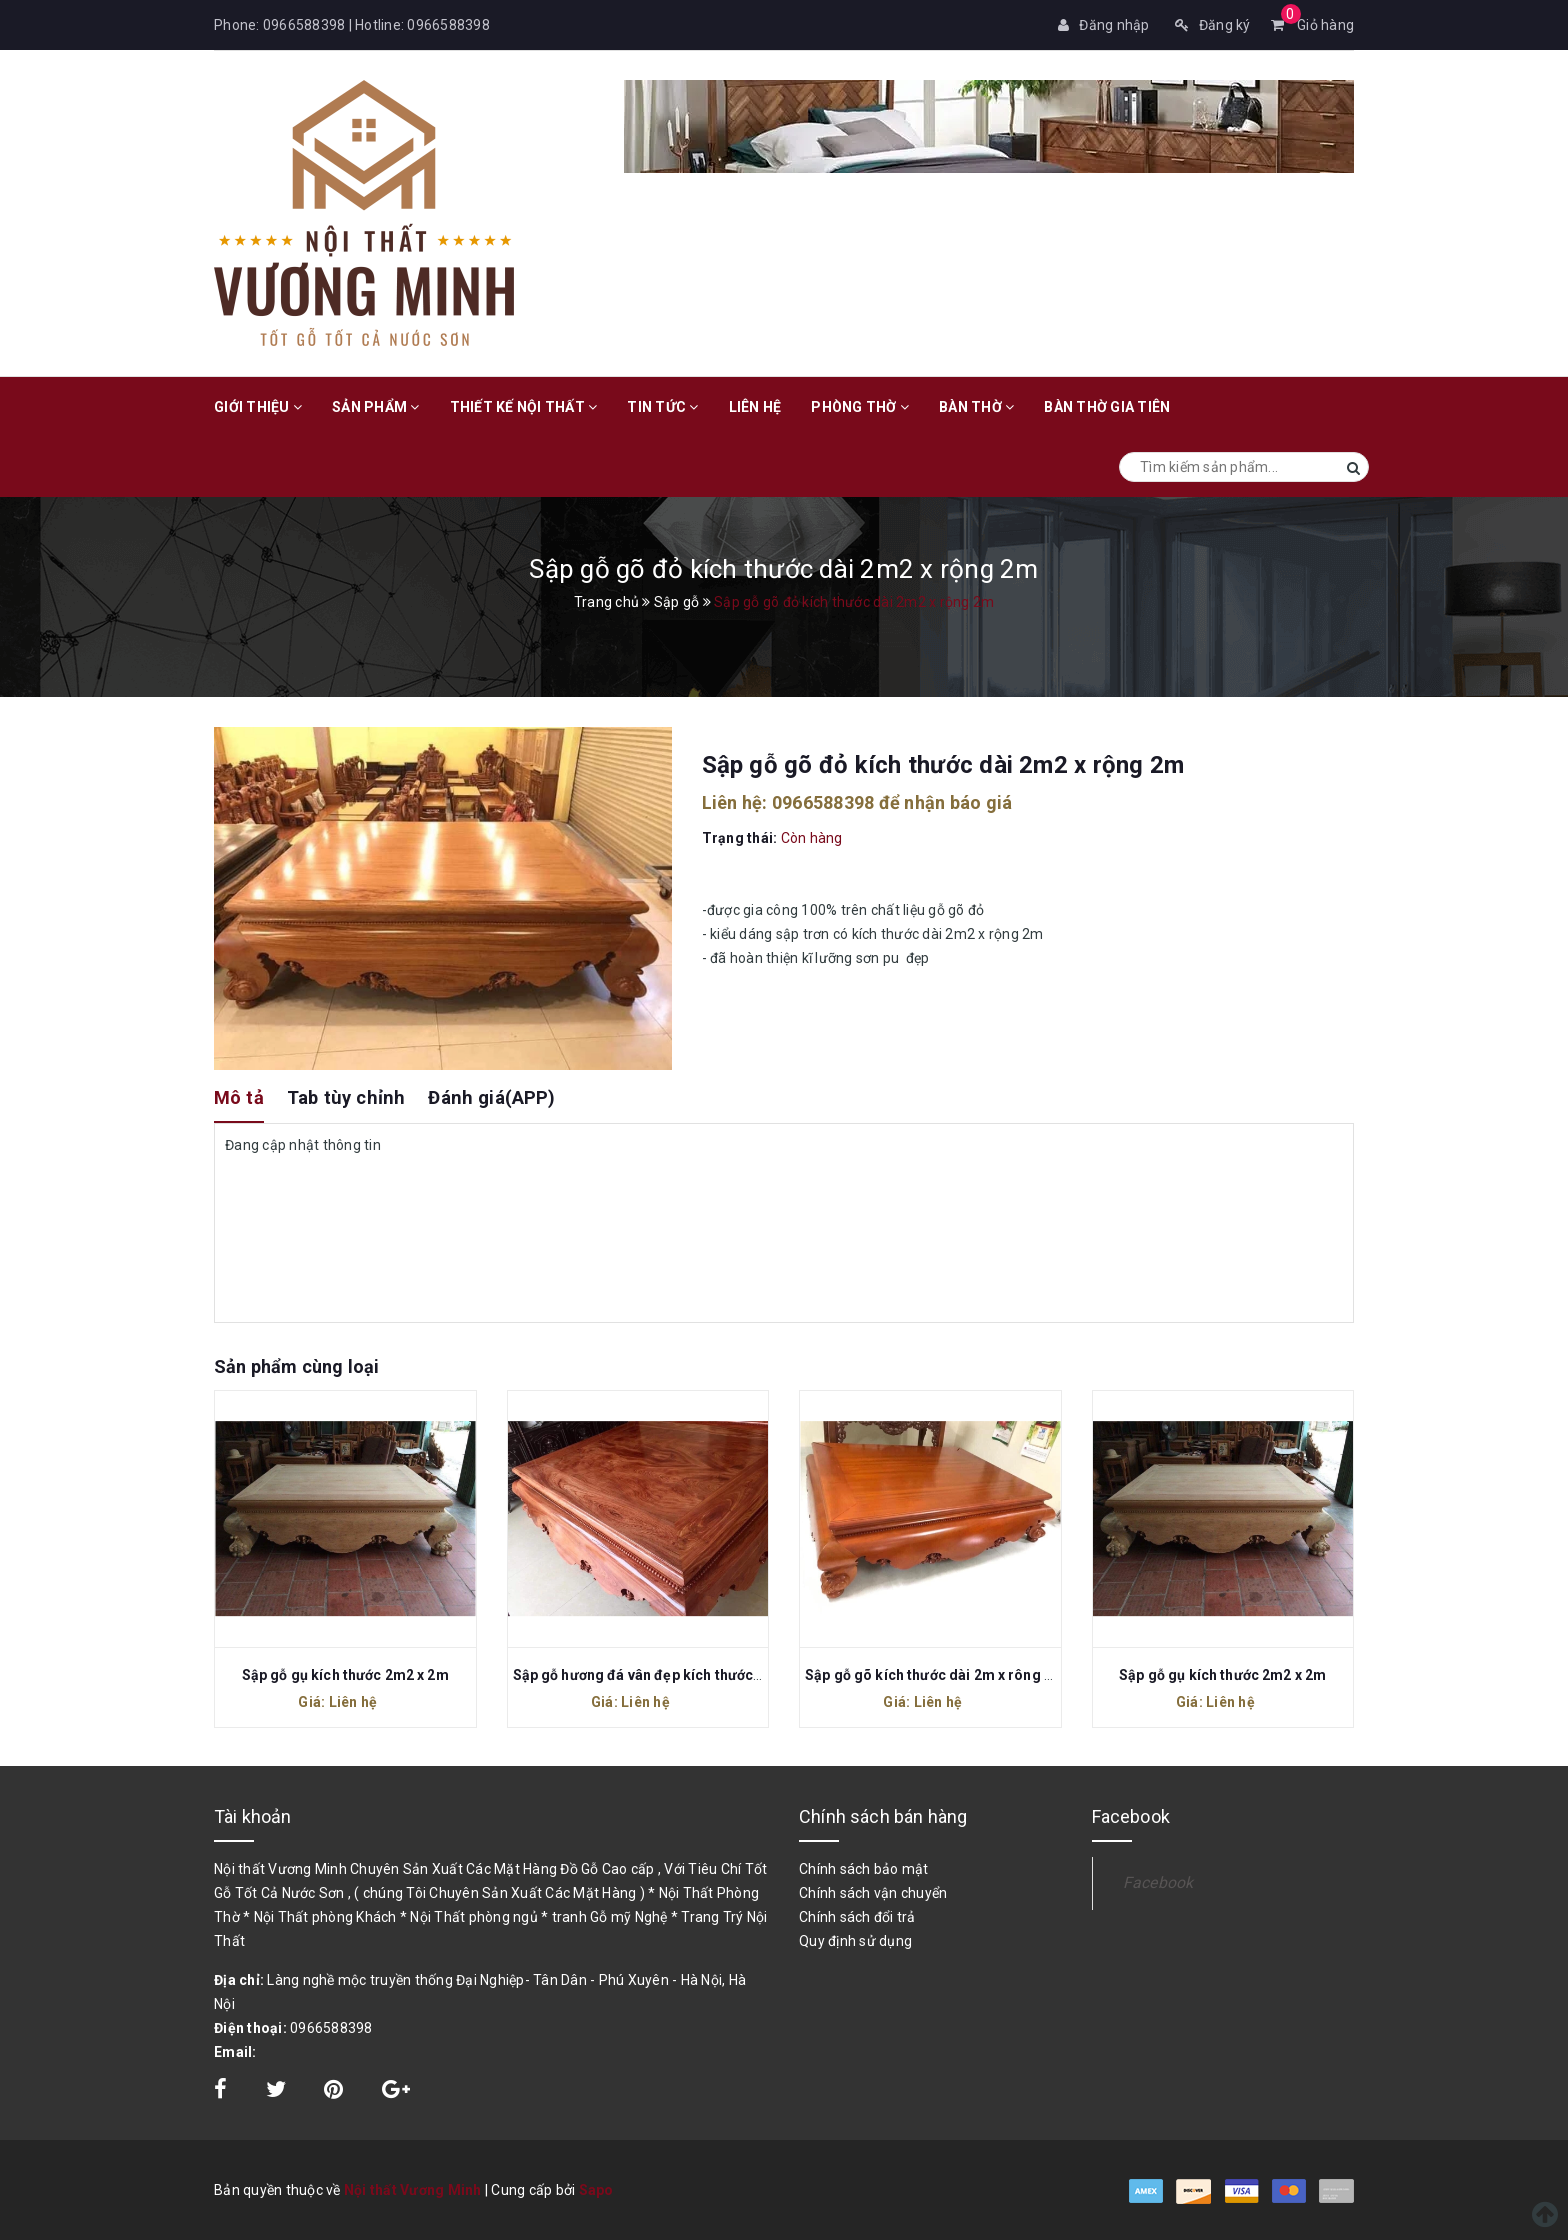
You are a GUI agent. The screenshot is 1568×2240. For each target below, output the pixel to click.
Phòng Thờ (860, 407)
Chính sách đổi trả (857, 1917)
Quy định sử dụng (855, 1941)
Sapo (596, 2190)
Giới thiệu (258, 407)
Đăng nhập (1104, 25)
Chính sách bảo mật (864, 1869)
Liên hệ (755, 407)
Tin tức (662, 407)
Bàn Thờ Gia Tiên (1107, 407)
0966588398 (304, 25)
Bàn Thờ (976, 407)
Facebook (1158, 1882)
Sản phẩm (376, 407)
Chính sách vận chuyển (873, 1893)
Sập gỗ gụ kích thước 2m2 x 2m (345, 1675)
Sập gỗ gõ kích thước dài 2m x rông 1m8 (939, 1675)
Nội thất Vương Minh (413, 2190)
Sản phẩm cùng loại (296, 1366)
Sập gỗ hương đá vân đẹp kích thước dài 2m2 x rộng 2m (696, 1675)
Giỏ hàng (1313, 25)
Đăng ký (1213, 25)
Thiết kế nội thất (524, 407)
